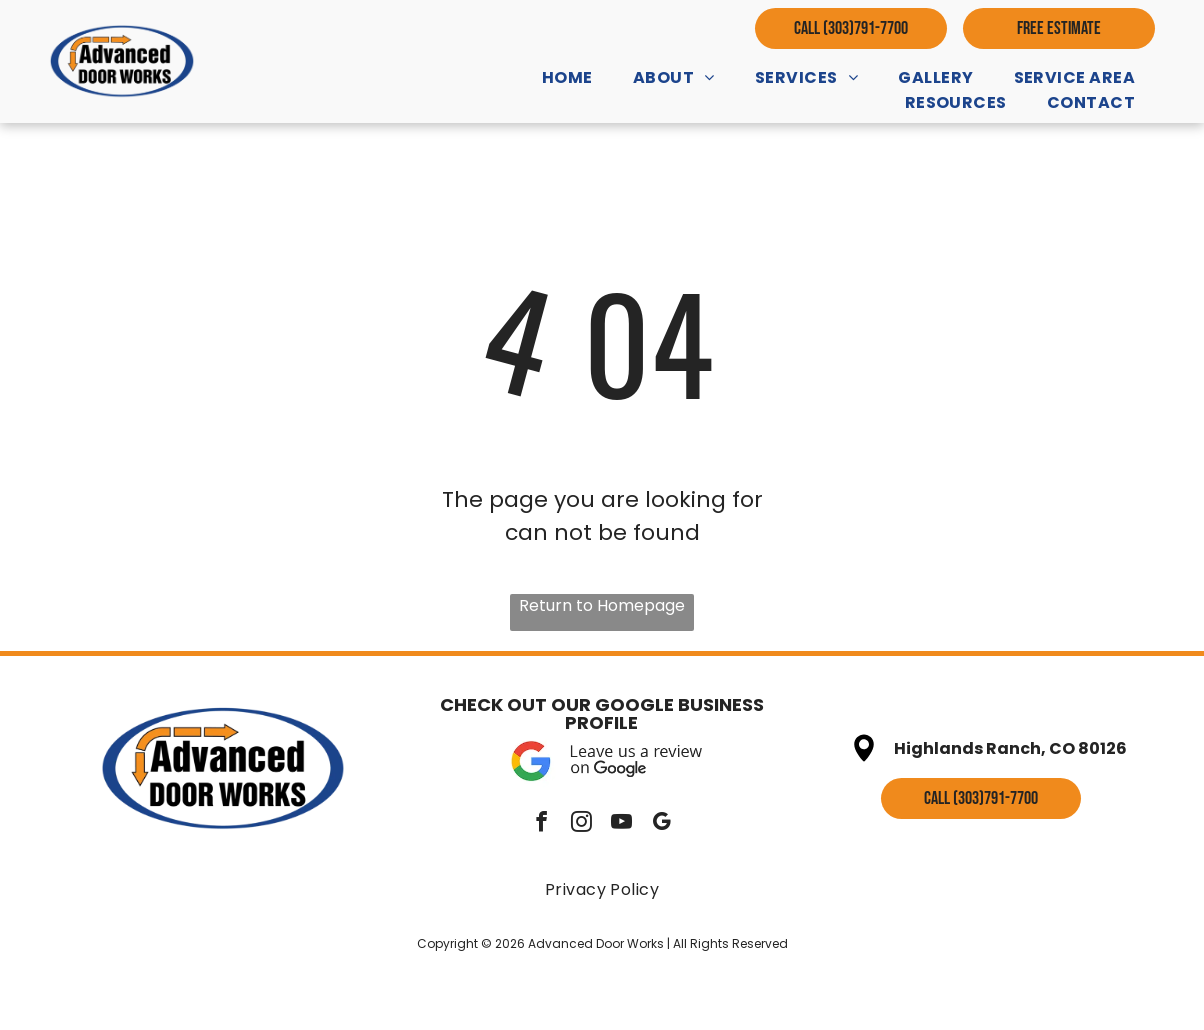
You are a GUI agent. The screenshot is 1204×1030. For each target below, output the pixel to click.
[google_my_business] (661, 824)
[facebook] (541, 824)
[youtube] (621, 824)
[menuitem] (567, 77)
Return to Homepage (602, 605)
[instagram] (581, 824)
